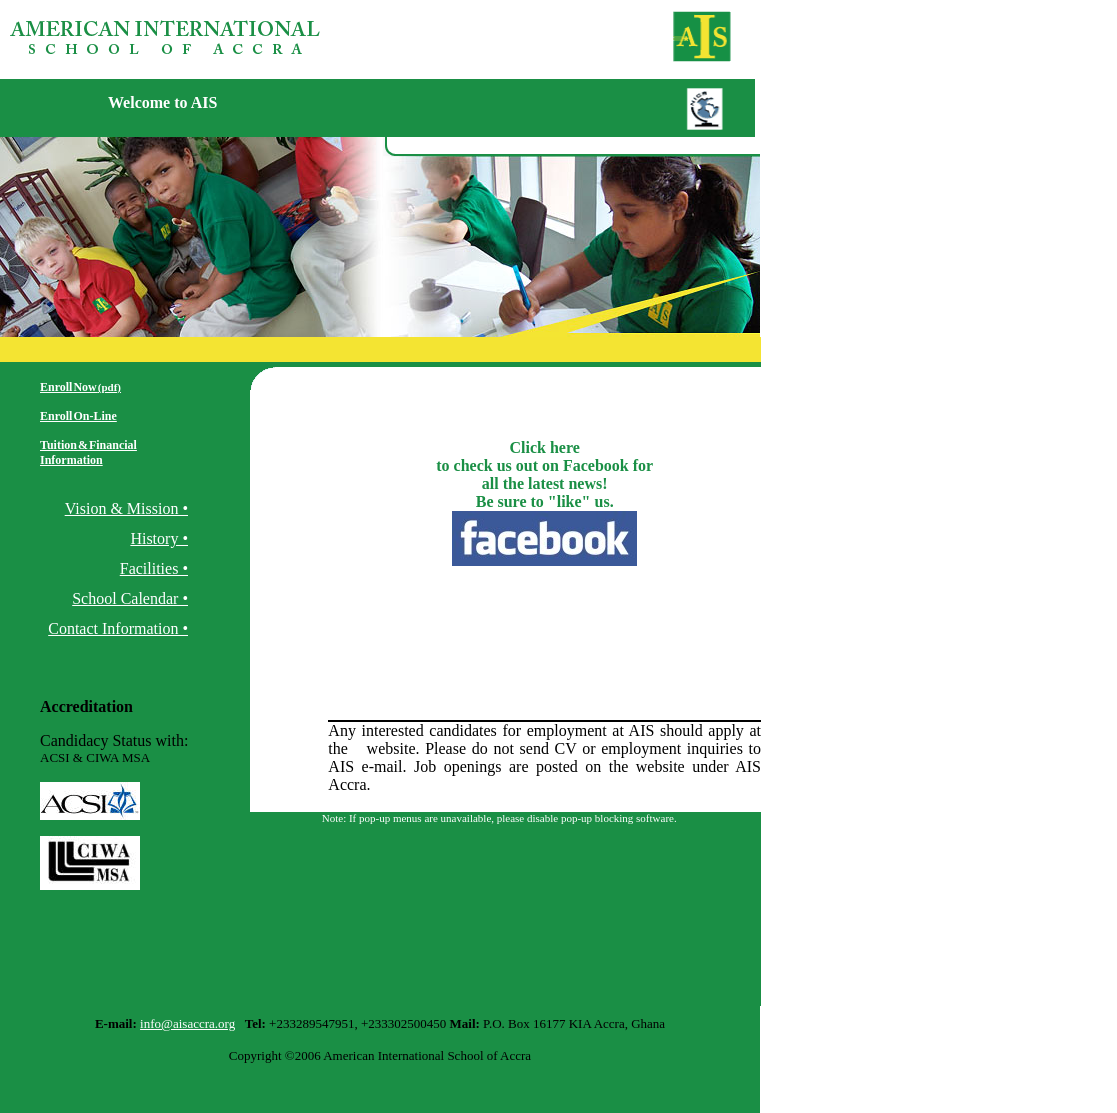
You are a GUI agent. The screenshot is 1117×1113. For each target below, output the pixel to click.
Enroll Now (80, 387)
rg (354, 748)
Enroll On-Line (78, 416)
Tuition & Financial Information (88, 452)
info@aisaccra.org (187, 1023)
